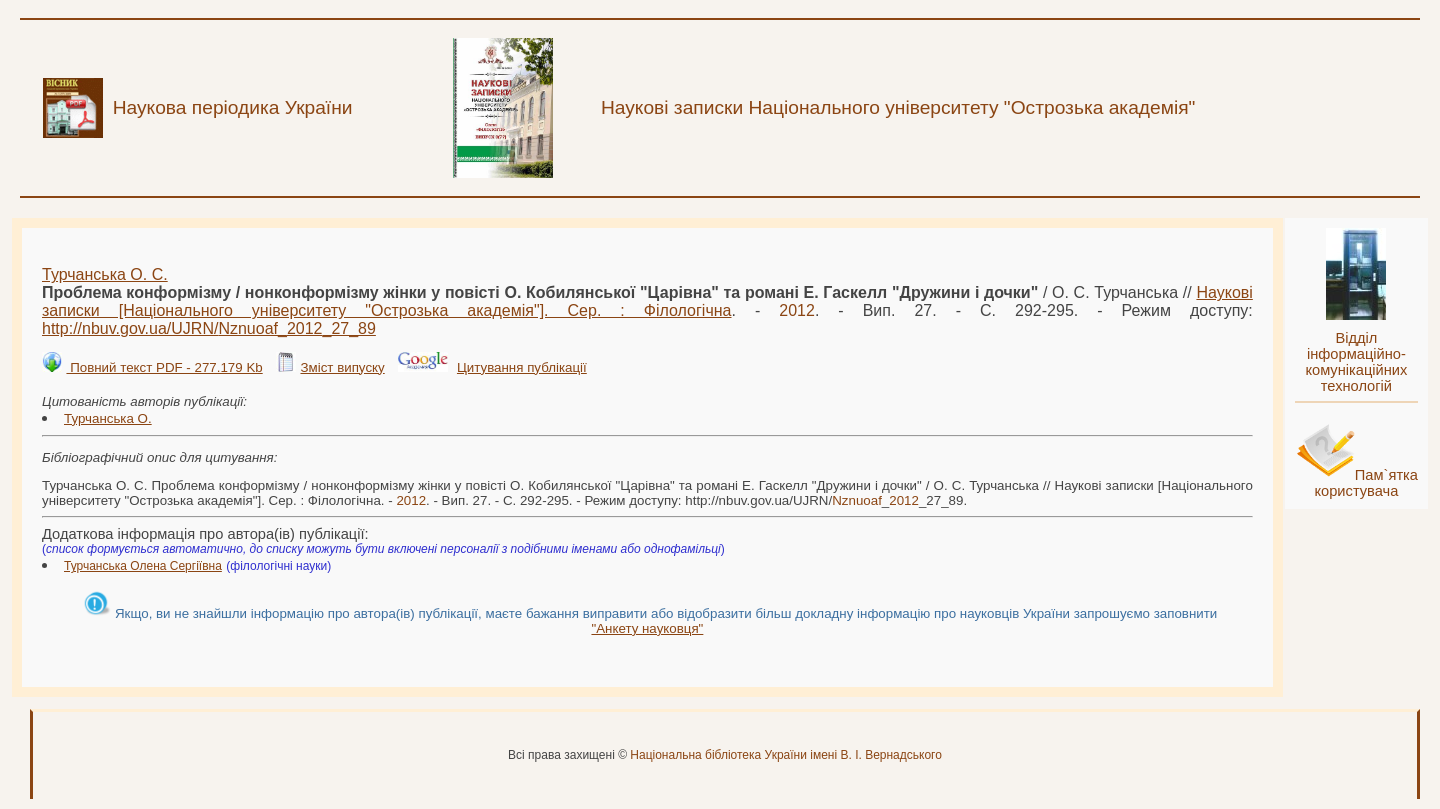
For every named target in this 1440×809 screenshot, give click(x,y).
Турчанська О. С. (105, 274)
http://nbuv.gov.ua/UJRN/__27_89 (209, 328)
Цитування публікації (522, 367)
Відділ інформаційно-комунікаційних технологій (1356, 362)
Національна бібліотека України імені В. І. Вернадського (786, 755)
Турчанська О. (108, 418)
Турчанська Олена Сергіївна (143, 566)
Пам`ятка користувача (1366, 483)
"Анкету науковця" (647, 628)
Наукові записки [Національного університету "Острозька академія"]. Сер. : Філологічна (647, 301)
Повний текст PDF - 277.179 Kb (164, 367)
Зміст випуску (342, 367)
